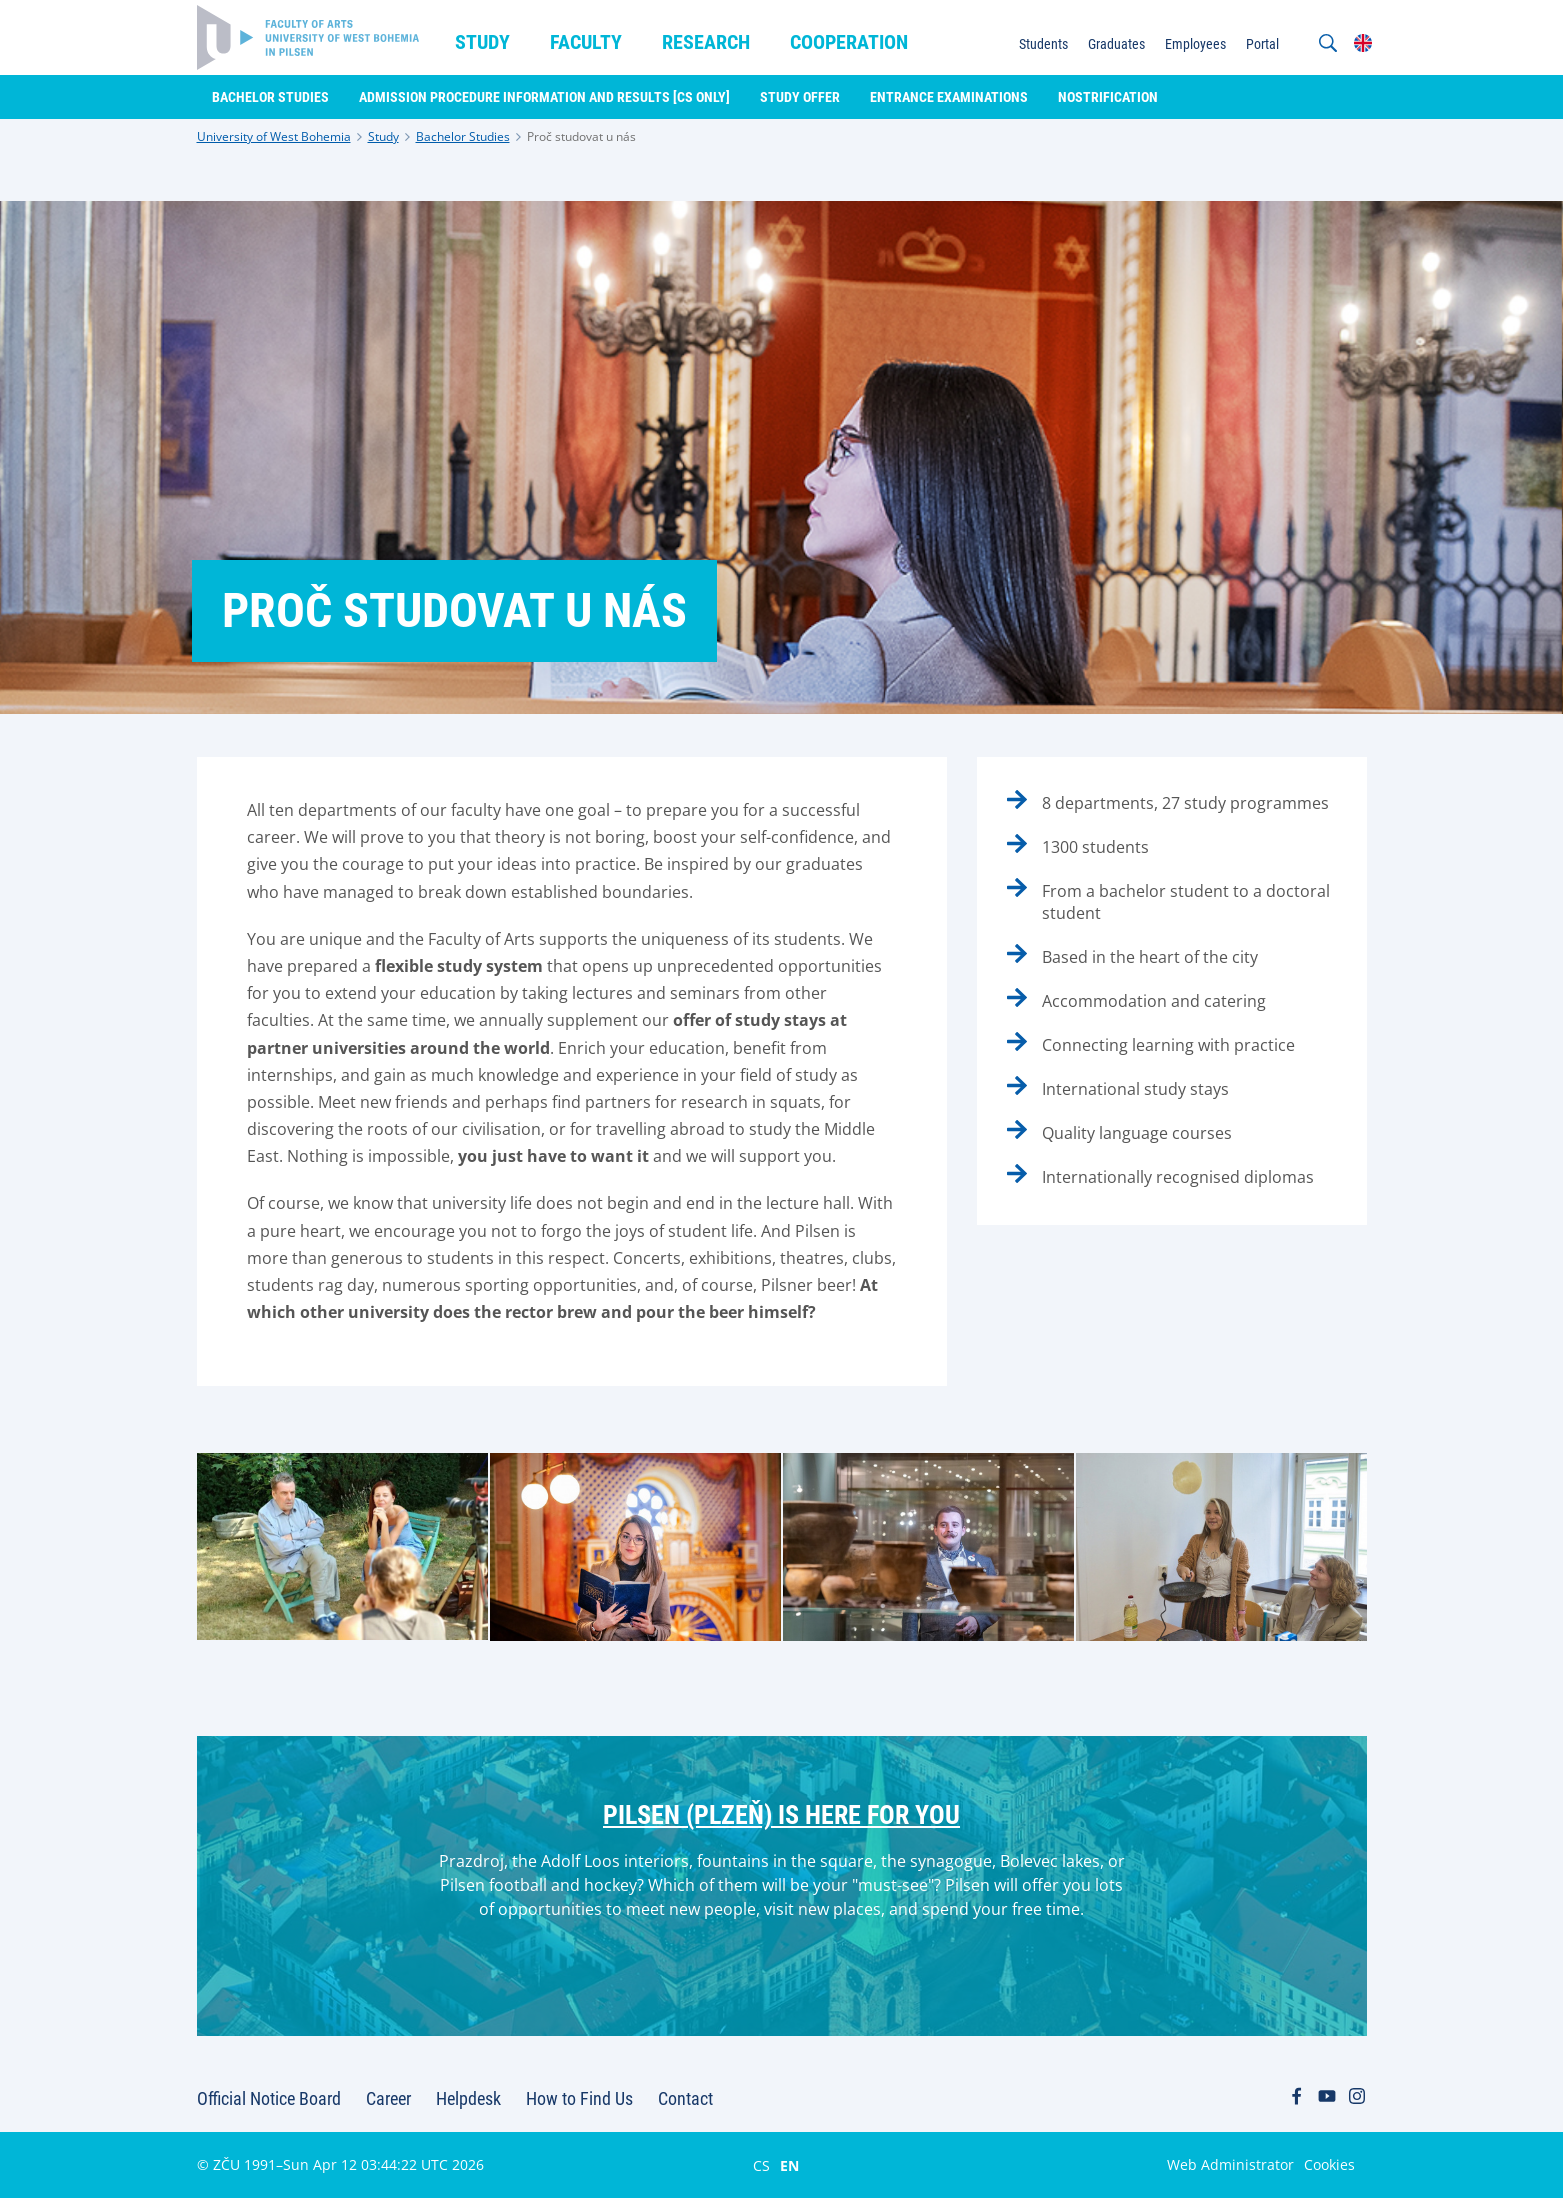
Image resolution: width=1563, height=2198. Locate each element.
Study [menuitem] (482, 42)
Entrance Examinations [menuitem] (949, 97)
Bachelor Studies (463, 136)
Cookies (1329, 2164)
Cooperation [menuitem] (849, 42)
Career (388, 2098)
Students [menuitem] (1043, 44)
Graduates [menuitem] (1116, 44)
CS (761, 2165)
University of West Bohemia (274, 136)
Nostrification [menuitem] (1108, 97)
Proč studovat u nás (581, 136)
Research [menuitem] (706, 42)
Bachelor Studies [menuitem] (270, 97)
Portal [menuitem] (1262, 44)
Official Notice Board (269, 2098)
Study (383, 136)
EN (789, 2165)
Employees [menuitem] (1195, 44)
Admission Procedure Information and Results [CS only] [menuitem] (544, 97)
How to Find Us (579, 2098)
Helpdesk (468, 2098)
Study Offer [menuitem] (800, 97)
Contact (685, 2098)
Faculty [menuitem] (586, 42)
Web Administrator (1230, 2164)
